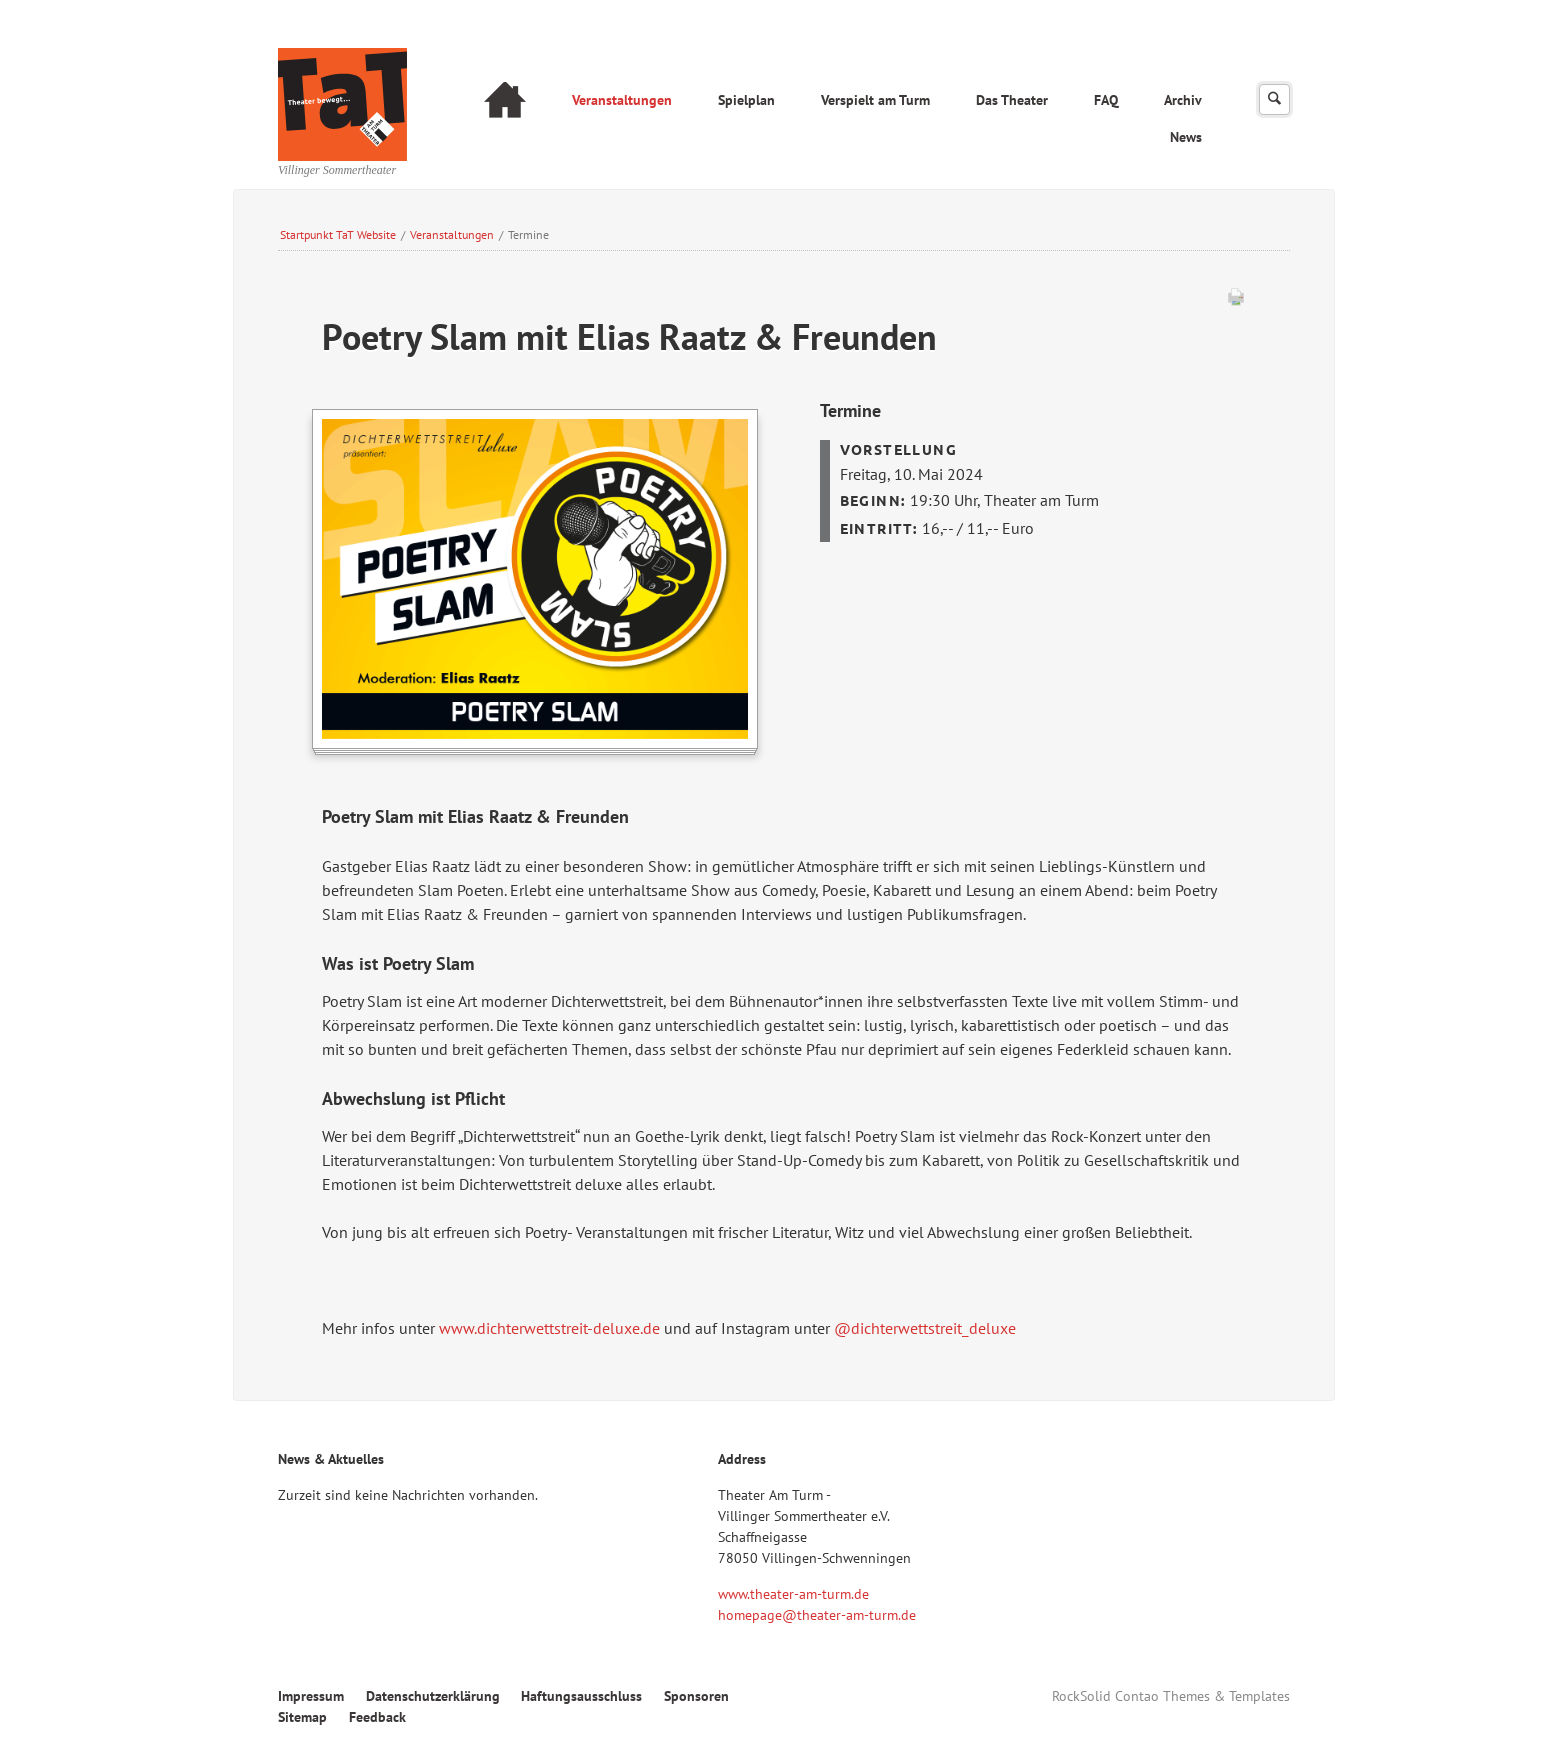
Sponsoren (696, 1696)
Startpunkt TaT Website (338, 234)
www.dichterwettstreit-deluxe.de (549, 1328)
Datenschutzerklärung (433, 1696)
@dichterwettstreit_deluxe (925, 1328)
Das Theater (1012, 100)
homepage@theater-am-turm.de (817, 1615)
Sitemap (302, 1717)
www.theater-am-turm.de (793, 1594)
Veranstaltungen (622, 100)
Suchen (1274, 99)
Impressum (311, 1696)
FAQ (1106, 100)
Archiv (1183, 100)
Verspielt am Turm (875, 100)
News (1186, 137)
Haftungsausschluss (581, 1696)
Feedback (377, 1717)
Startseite (505, 102)
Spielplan (746, 100)
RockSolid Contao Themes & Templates (1171, 1696)
